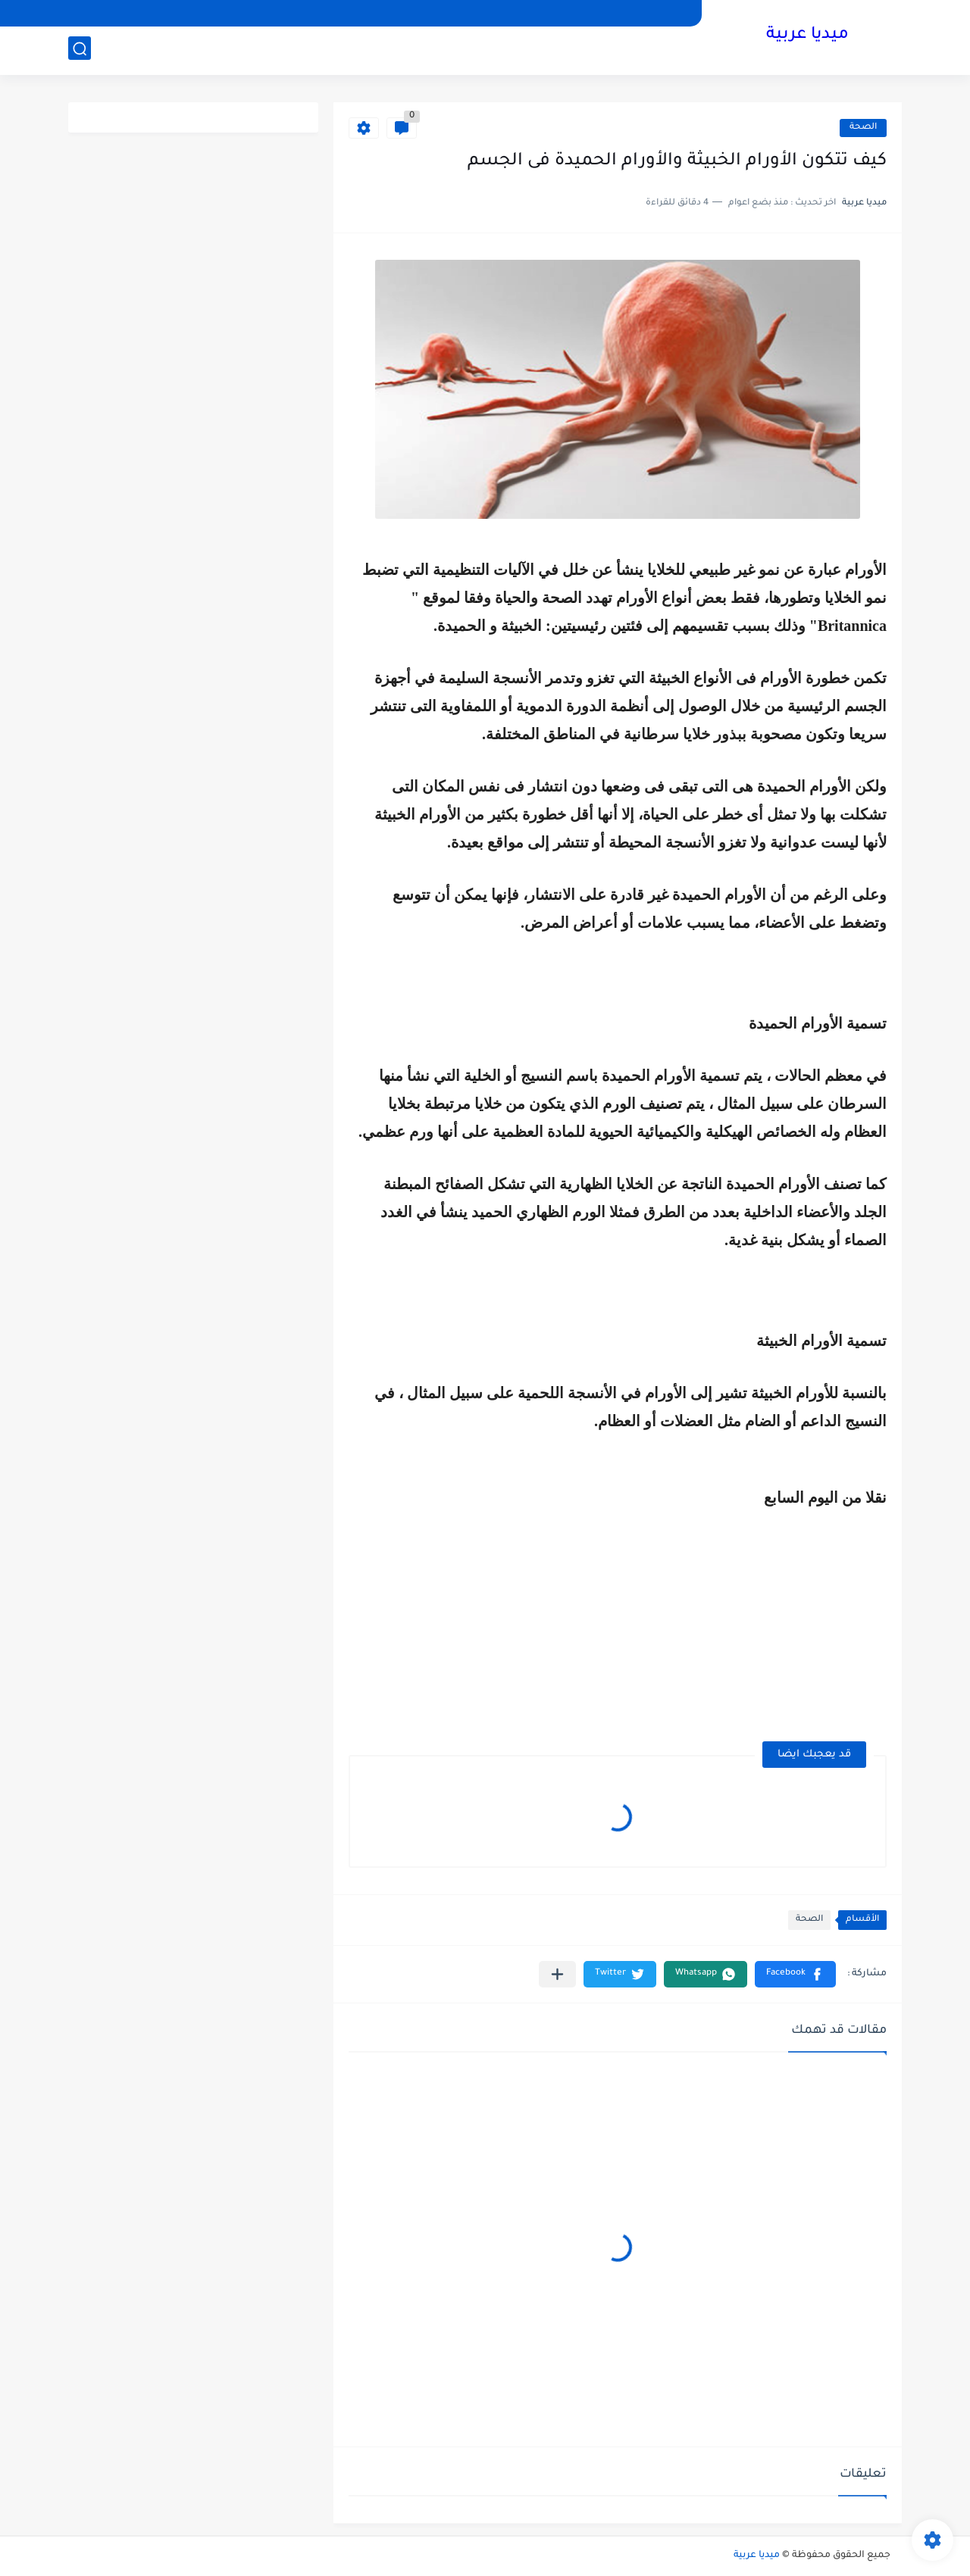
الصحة (863, 128)
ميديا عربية (807, 36)
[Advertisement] (759, 1616)
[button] (795, 1974)
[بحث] (79, 50)
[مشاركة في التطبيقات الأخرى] (557, 1974)
